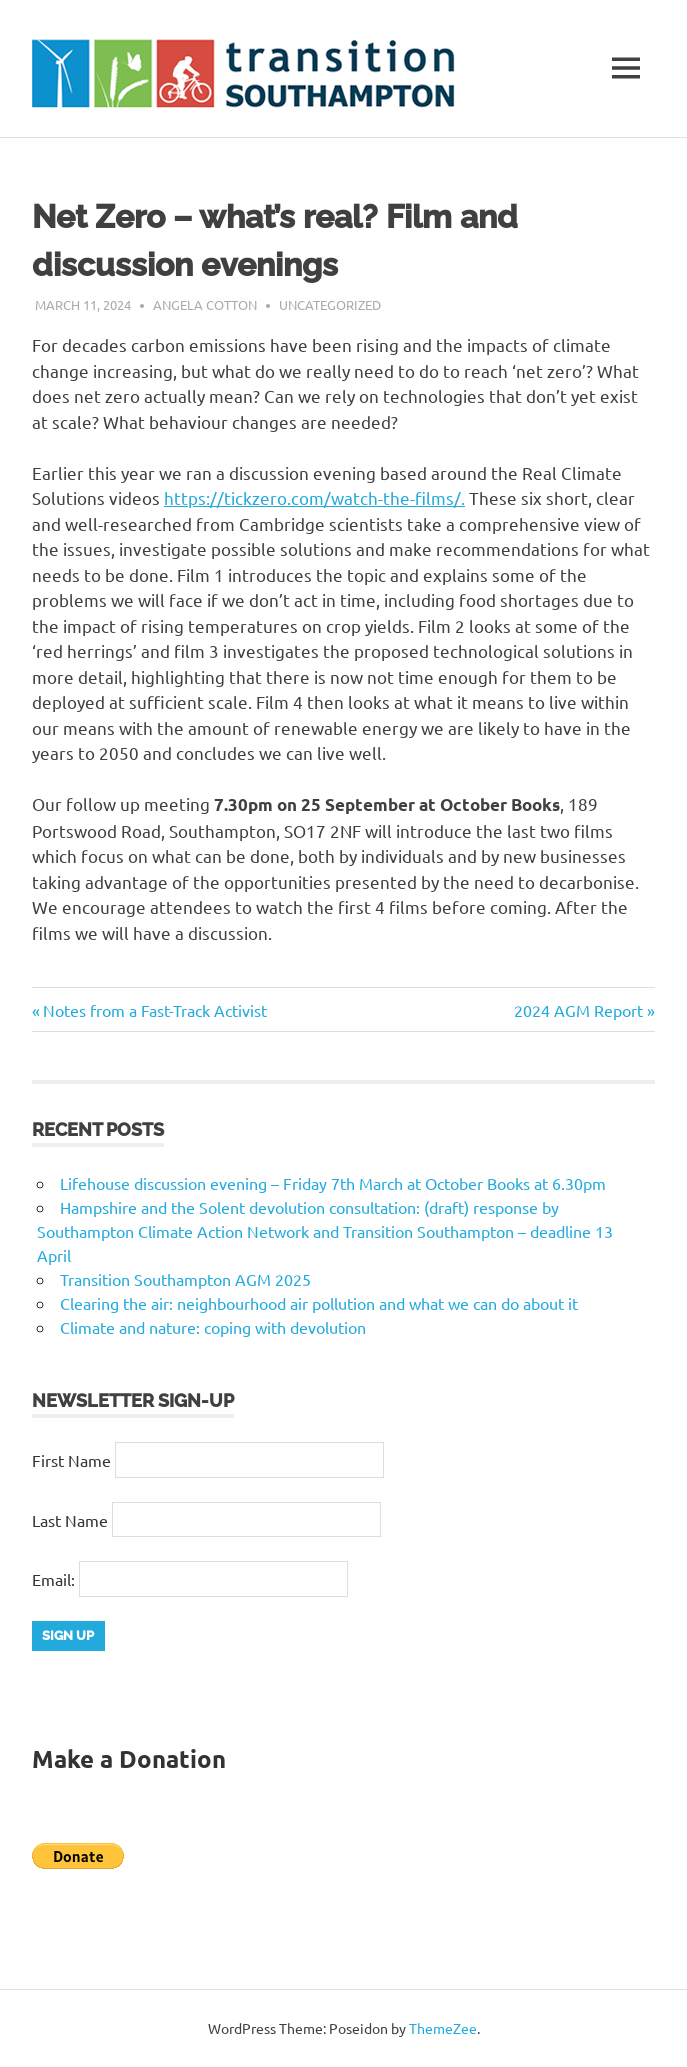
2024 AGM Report (578, 1010)
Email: (55, 1579)
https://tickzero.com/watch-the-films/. (314, 497)
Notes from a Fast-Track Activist (154, 1010)
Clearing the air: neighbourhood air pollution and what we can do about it (319, 1303)
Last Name (70, 1520)
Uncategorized (330, 304)
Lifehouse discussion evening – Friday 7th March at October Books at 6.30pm (333, 1183)
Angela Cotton (205, 304)
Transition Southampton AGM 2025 (185, 1279)
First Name (71, 1460)
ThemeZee (443, 2028)
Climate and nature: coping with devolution (213, 1327)
